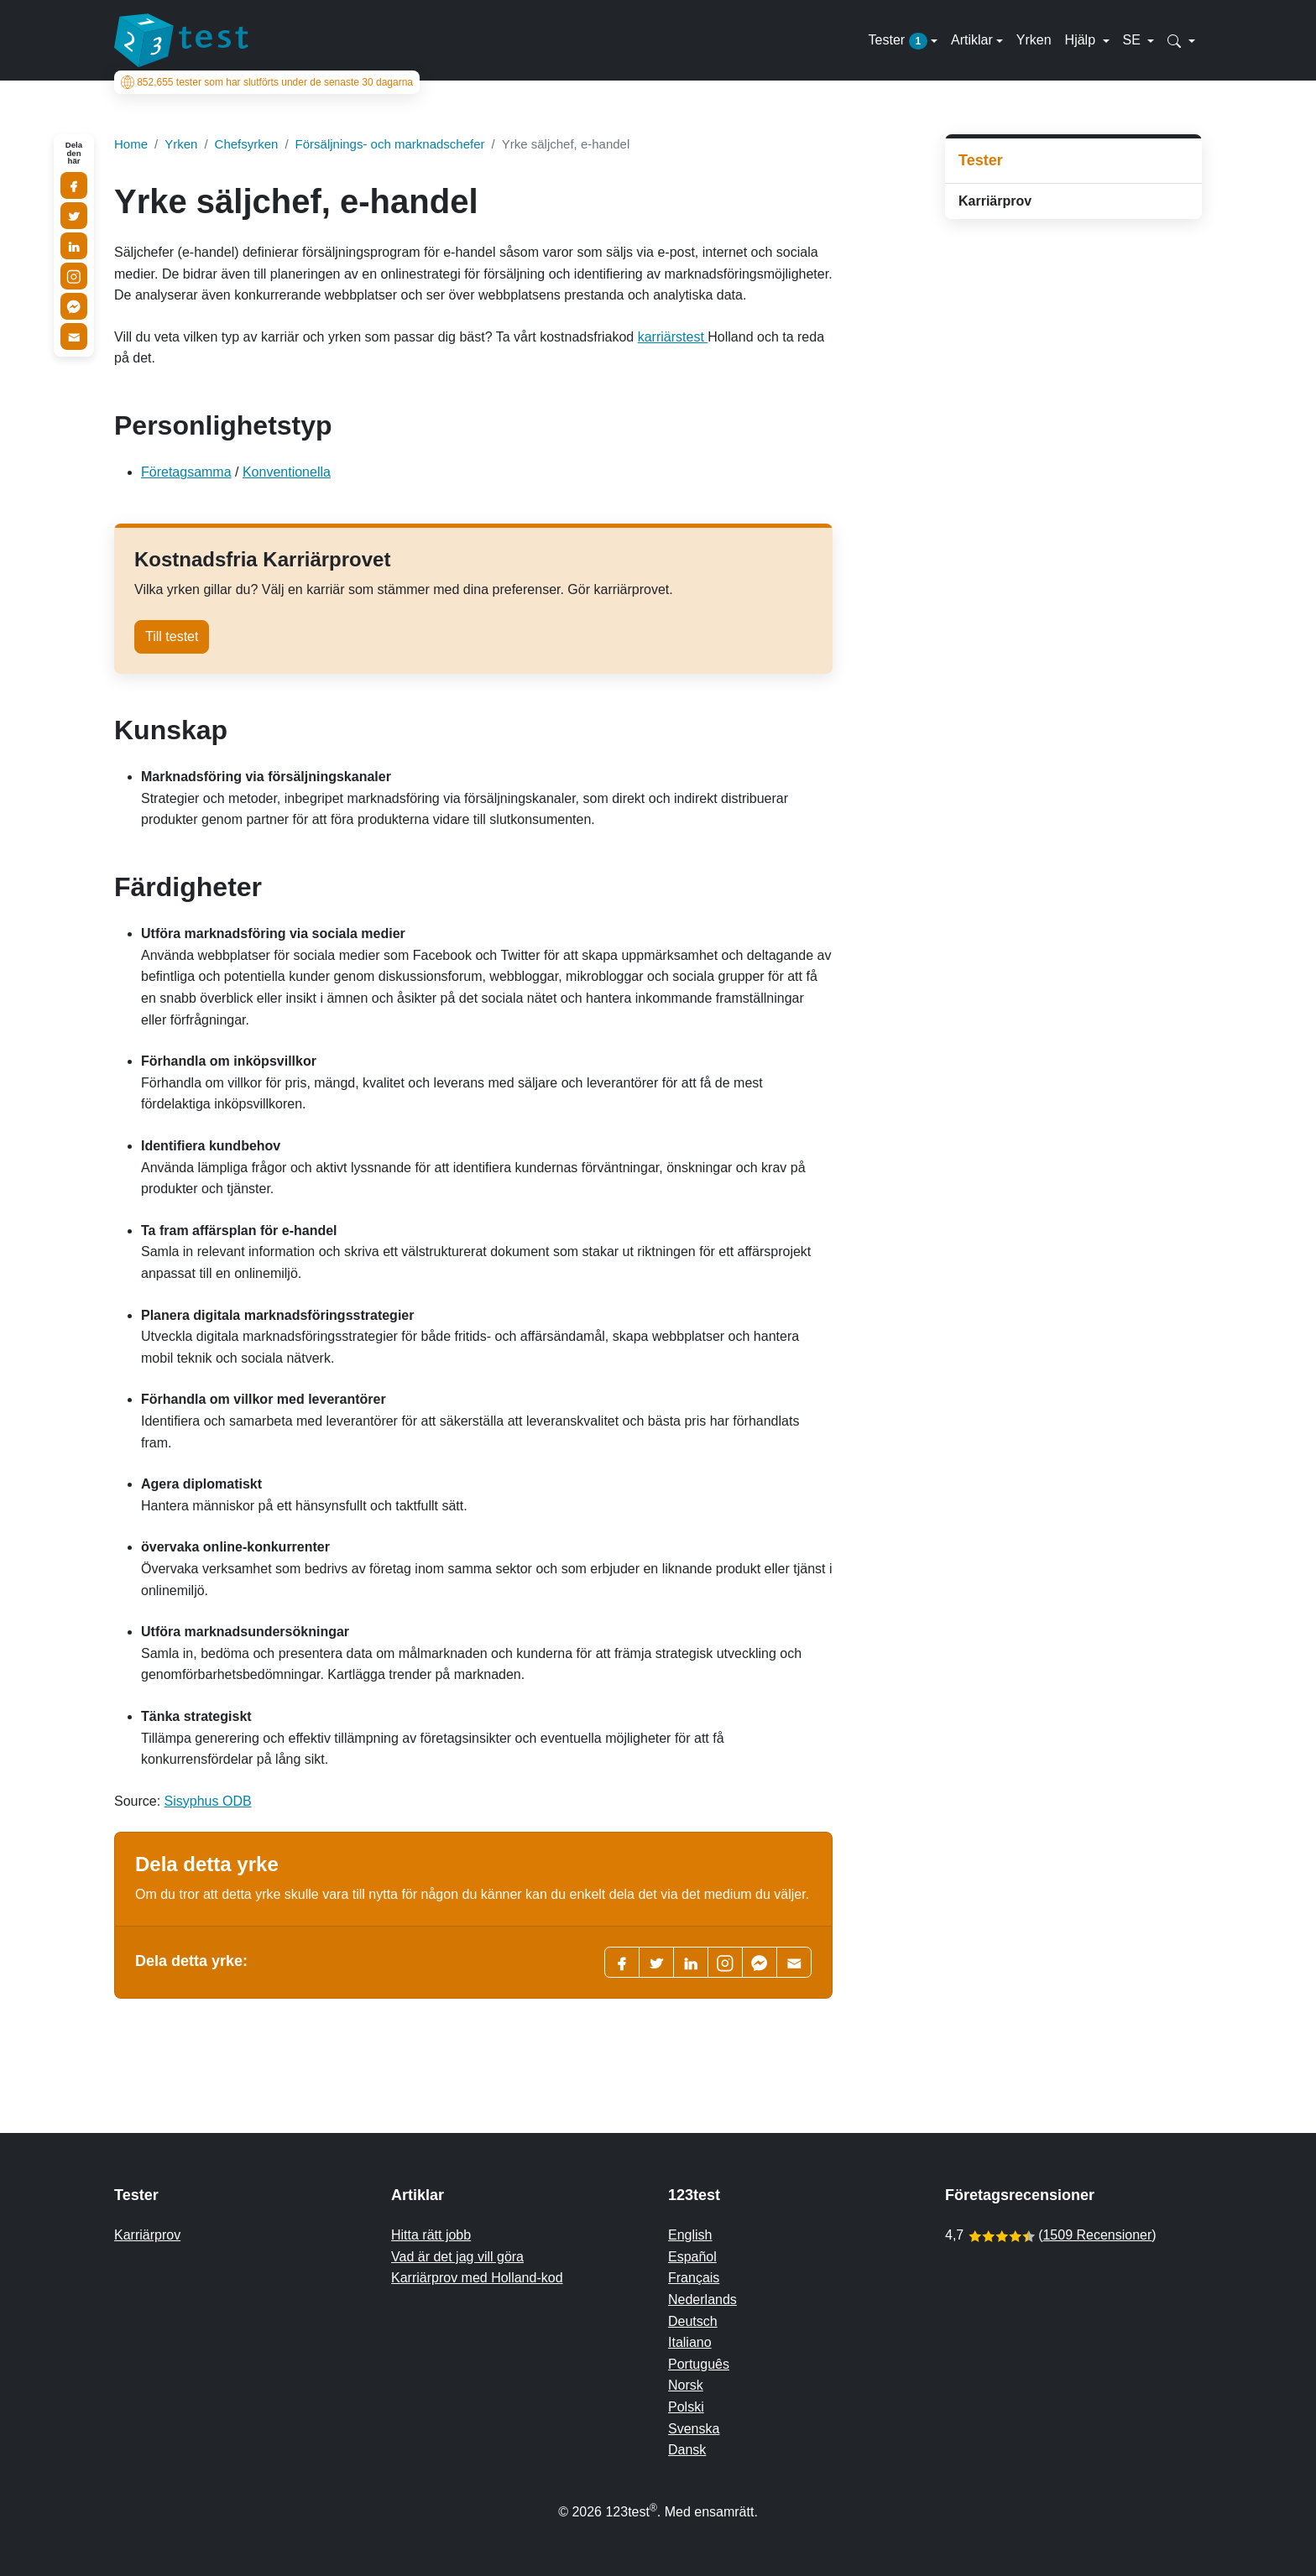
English (690, 2235)
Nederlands (702, 2299)
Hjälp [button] (1082, 40)
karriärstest (673, 337)
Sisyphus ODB (208, 1801)
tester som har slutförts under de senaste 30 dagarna (267, 82)
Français (693, 2278)
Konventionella (287, 472)
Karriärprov (994, 201)
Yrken (1034, 40)
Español (692, 2257)
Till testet (171, 636)
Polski (686, 2407)
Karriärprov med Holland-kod (477, 2278)
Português (698, 2364)
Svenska (693, 2429)
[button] (1181, 40)
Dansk (687, 2450)
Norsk (685, 2385)
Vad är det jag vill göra (457, 2257)
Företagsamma (186, 472)
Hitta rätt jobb (431, 2235)
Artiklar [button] (972, 40)
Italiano (690, 2342)
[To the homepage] (181, 40)
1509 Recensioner (1097, 2235)
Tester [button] (898, 41)
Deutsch (693, 2321)
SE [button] (1134, 40)
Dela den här (73, 153)
